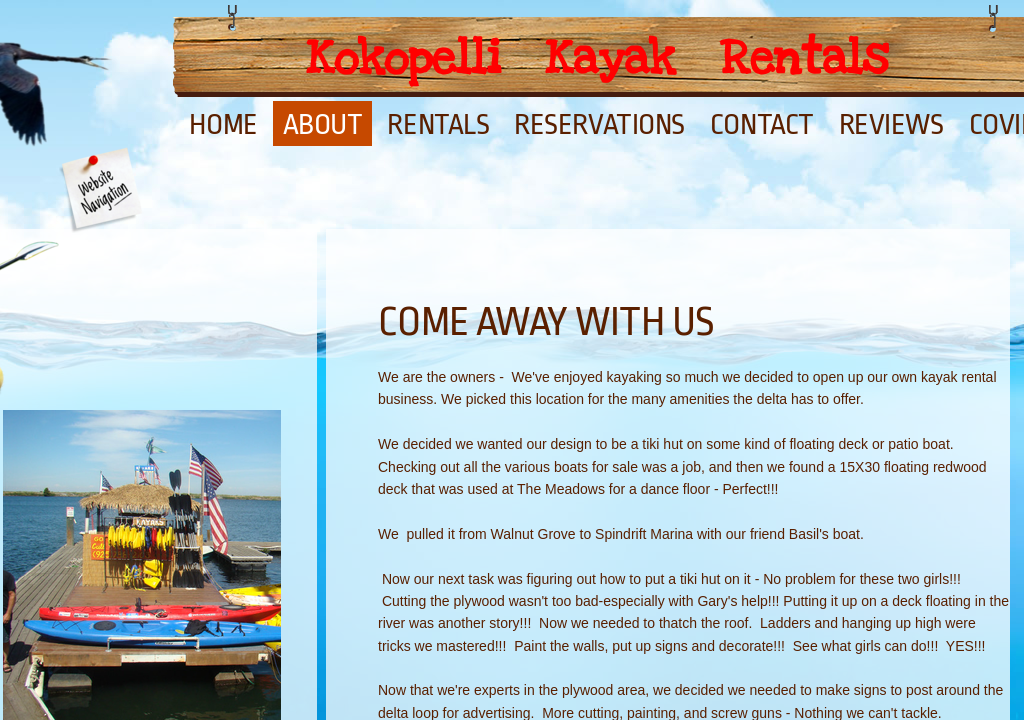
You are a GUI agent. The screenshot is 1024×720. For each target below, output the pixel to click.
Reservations (599, 125)
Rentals (438, 125)
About (323, 125)
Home (223, 125)
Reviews (891, 125)
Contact (762, 125)
